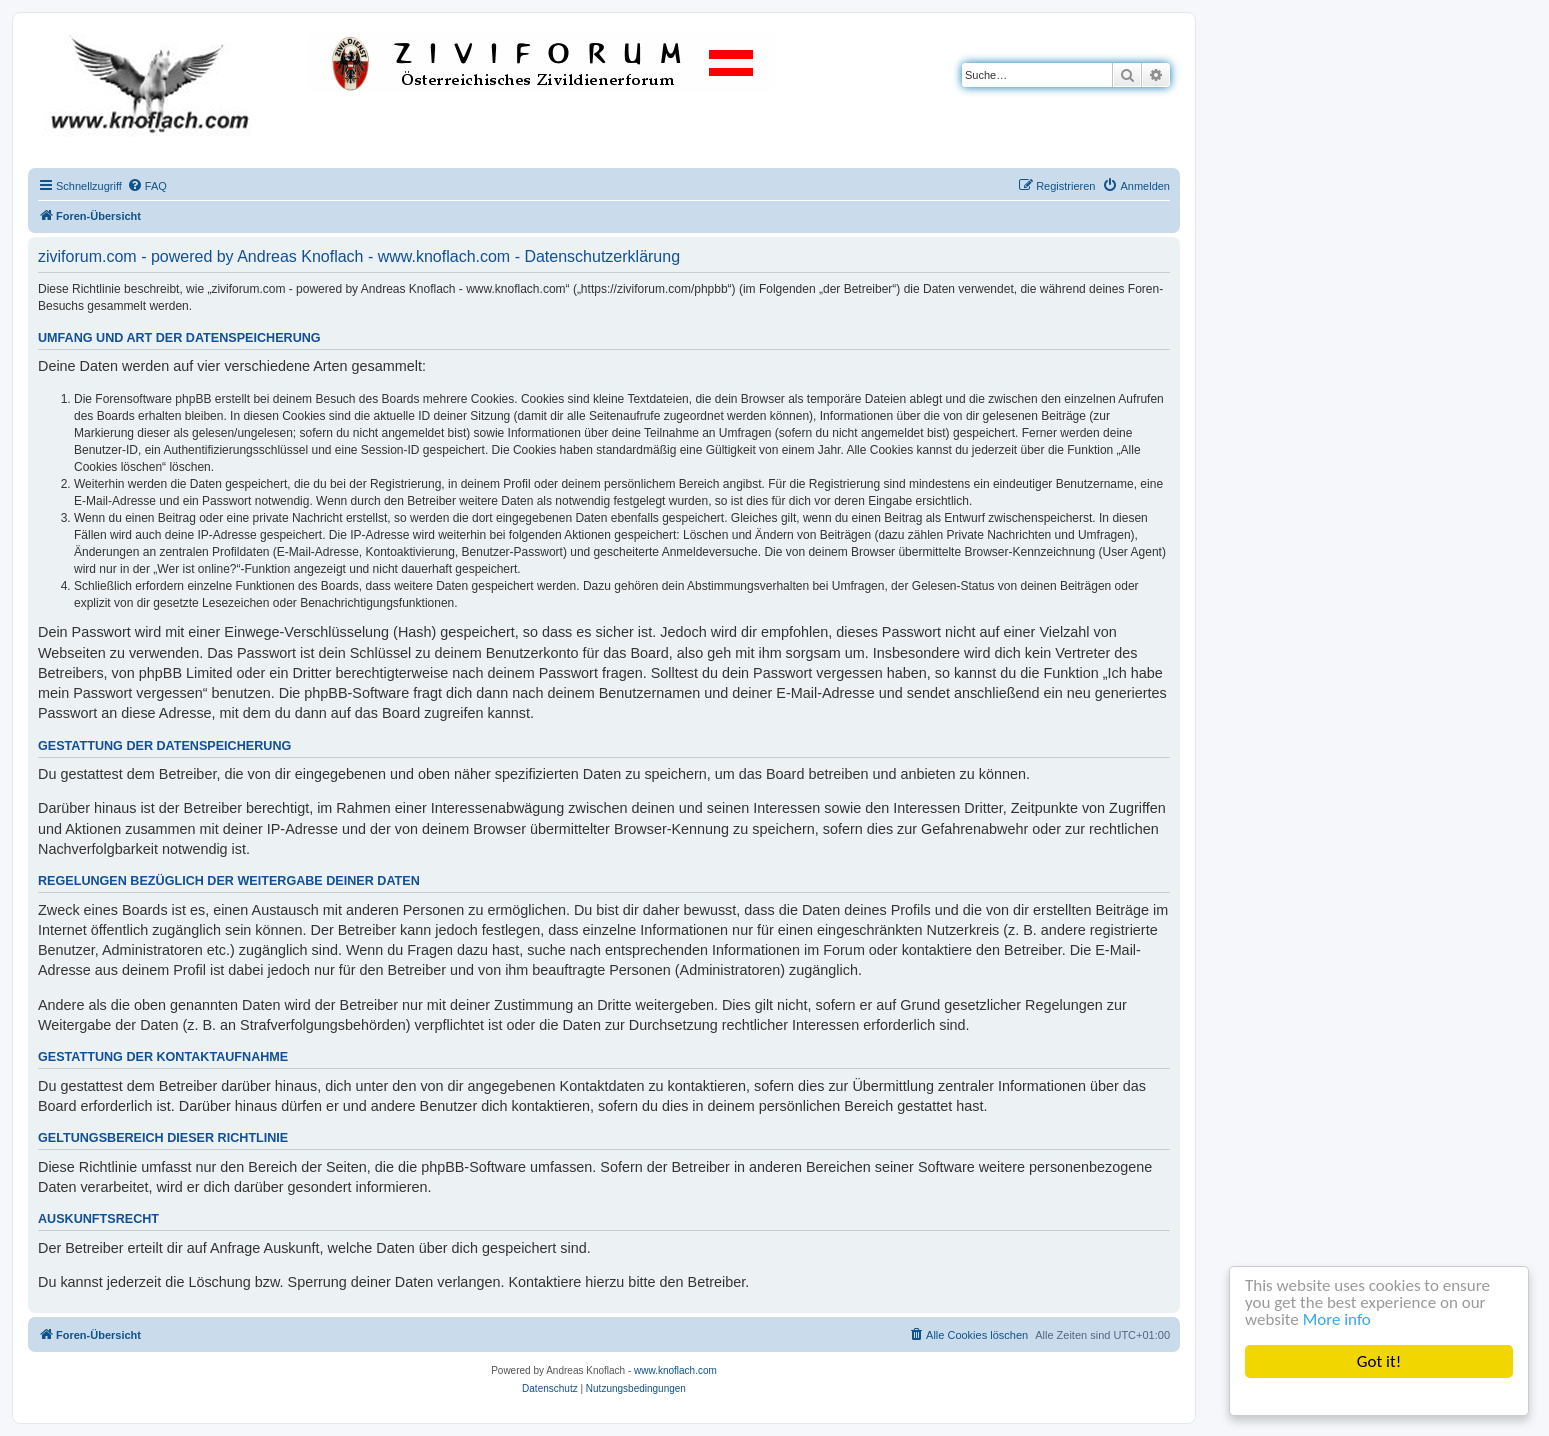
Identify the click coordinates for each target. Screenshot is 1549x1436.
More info (1337, 1319)
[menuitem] (147, 186)
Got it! (1379, 1361)
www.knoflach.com (675, 1370)
